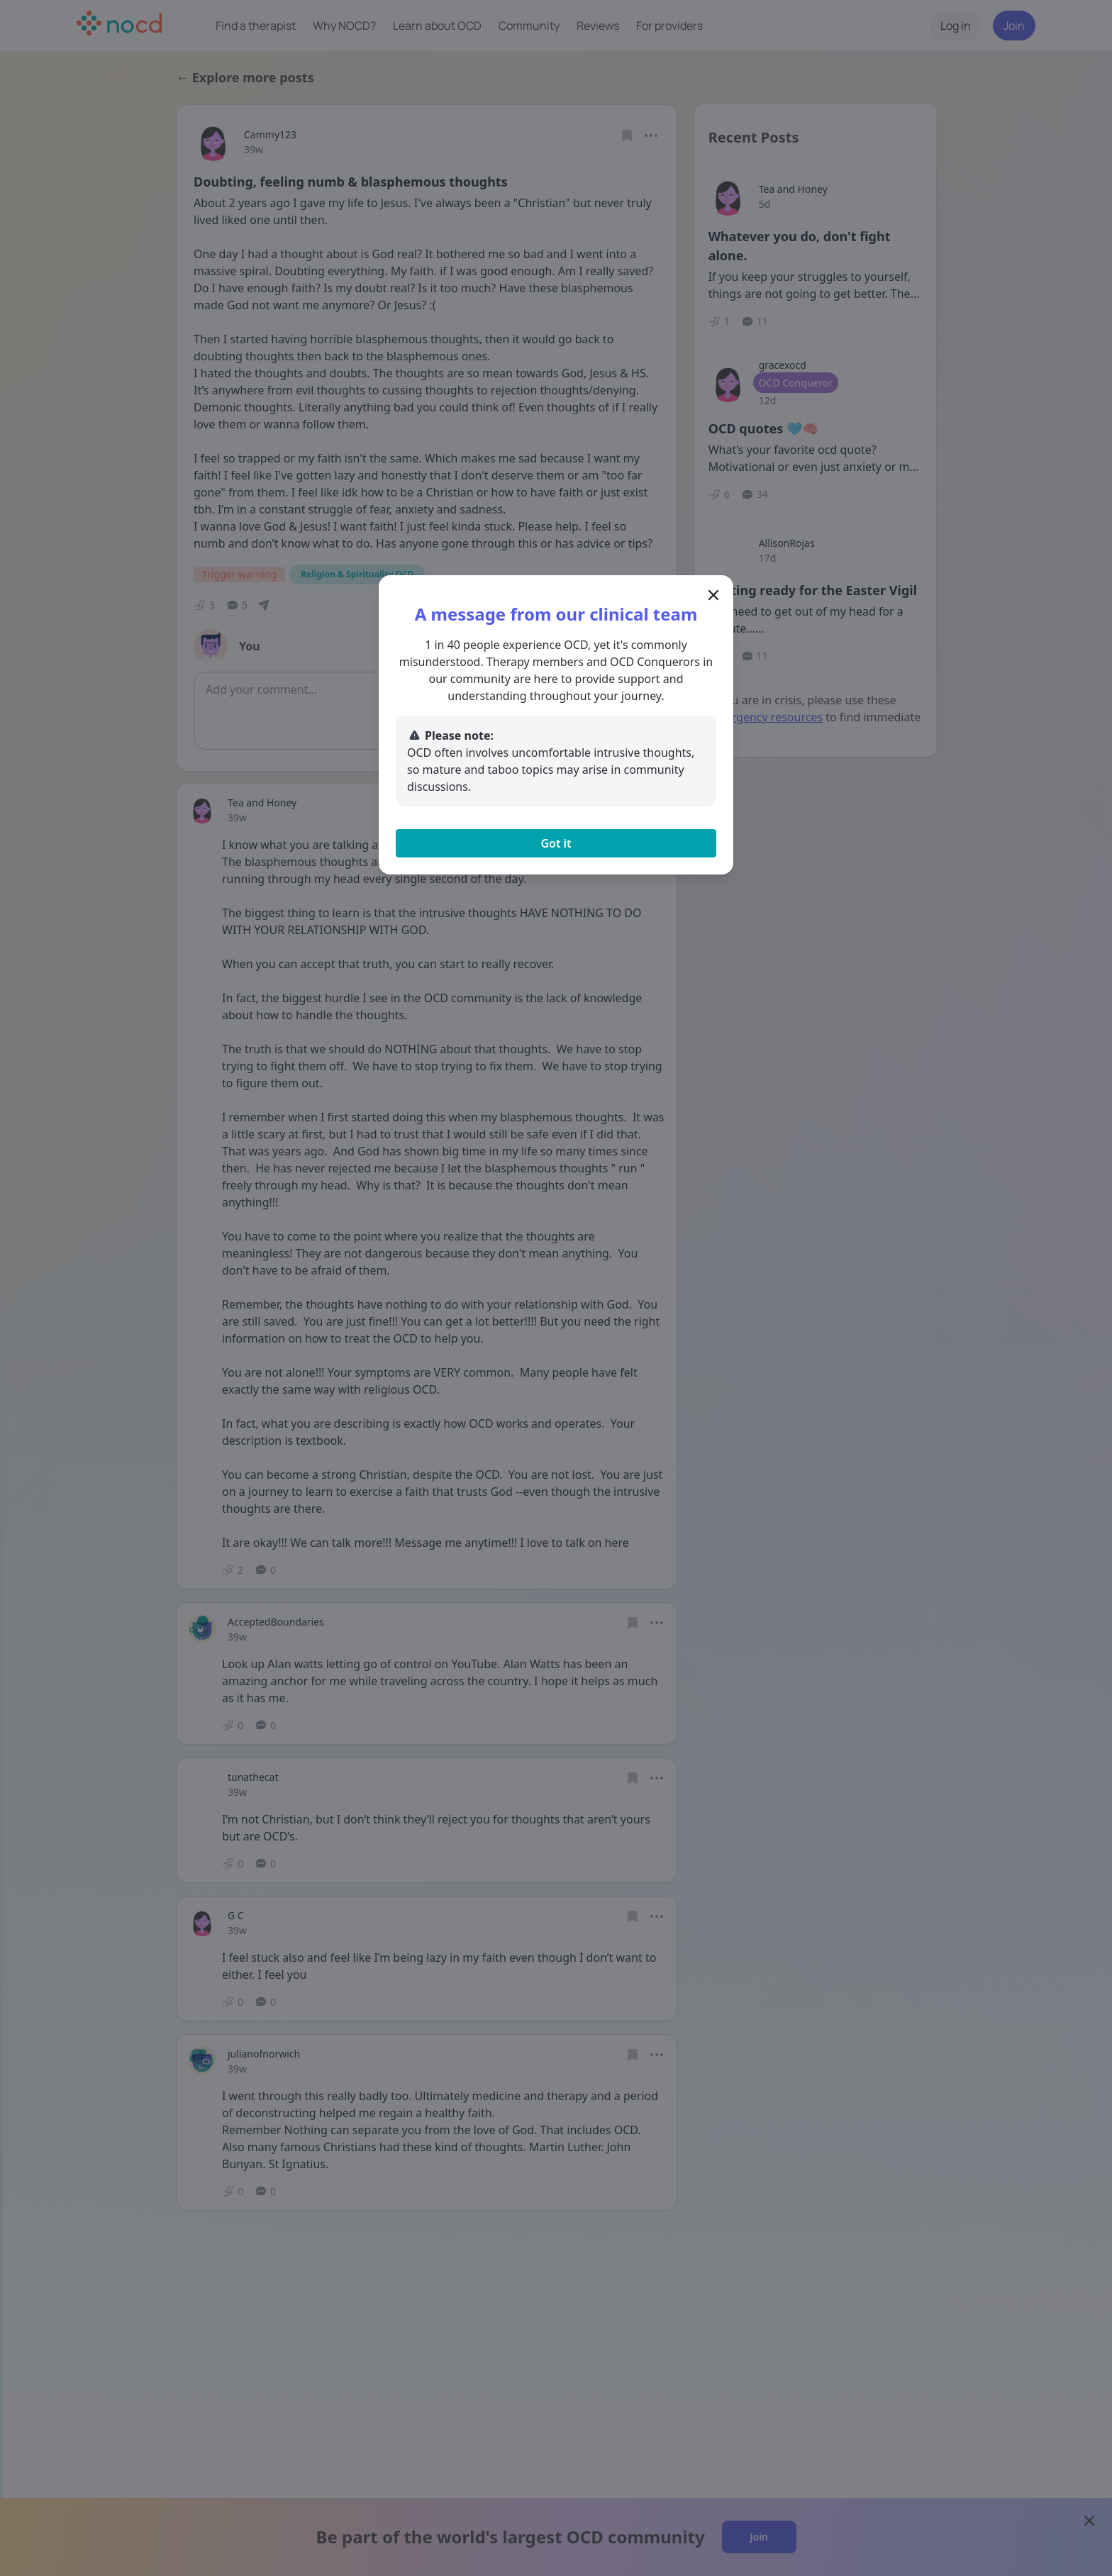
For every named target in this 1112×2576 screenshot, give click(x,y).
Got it (555, 843)
